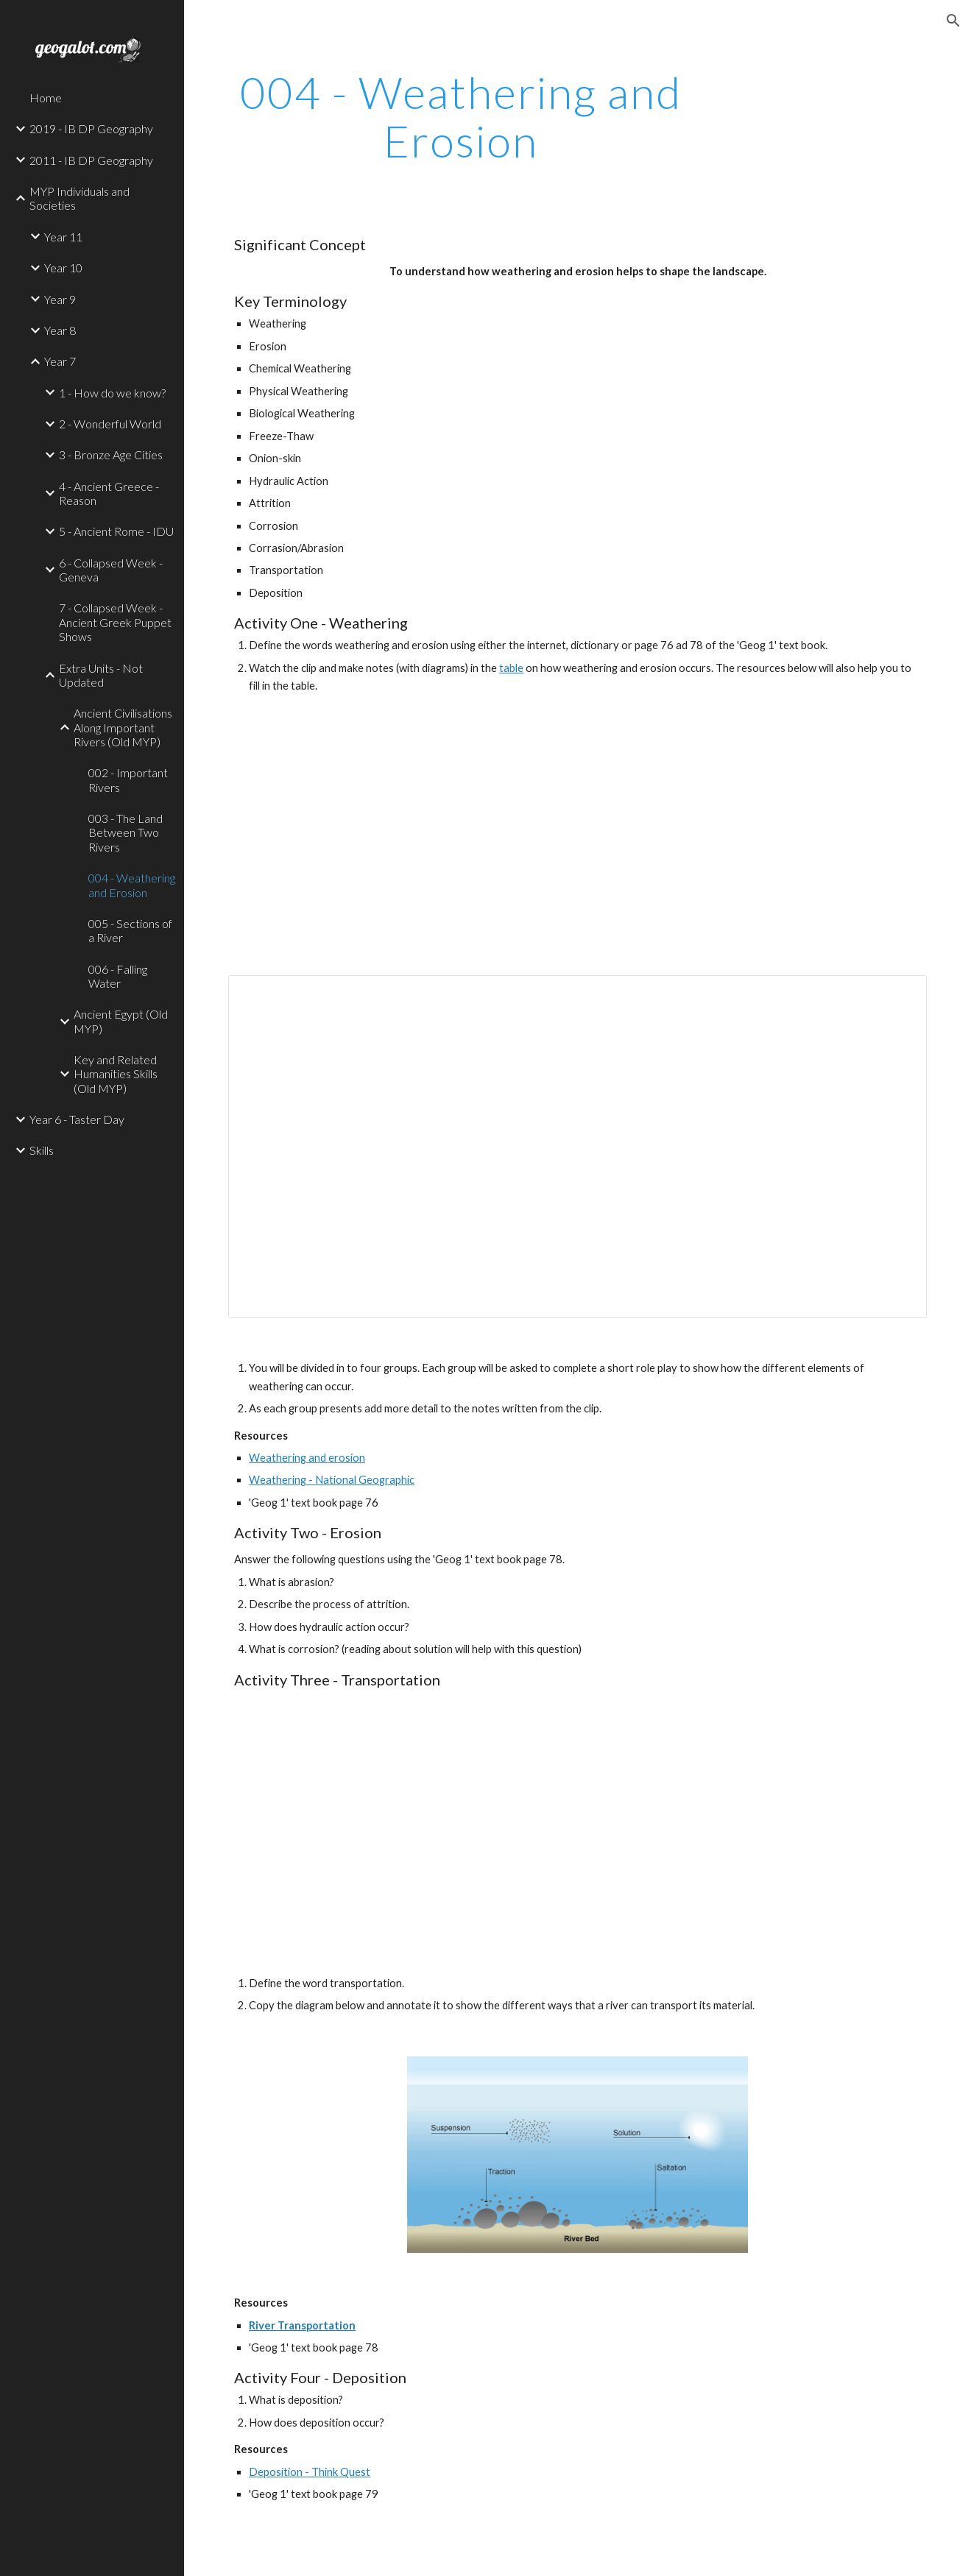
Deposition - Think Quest (309, 2472)
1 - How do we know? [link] (112, 393)
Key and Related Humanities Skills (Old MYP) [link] (116, 1073)
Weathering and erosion (307, 1457)
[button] (953, 20)
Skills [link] (41, 1150)
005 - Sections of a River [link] (130, 930)
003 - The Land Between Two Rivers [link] (125, 832)
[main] (460, 116)
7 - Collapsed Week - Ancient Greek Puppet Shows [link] (115, 622)
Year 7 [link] (60, 361)
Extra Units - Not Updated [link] (101, 675)
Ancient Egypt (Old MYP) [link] (121, 1021)
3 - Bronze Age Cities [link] (111, 454)
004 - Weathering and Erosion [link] (131, 885)
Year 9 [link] (60, 299)
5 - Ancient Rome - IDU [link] (116, 531)
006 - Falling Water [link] (117, 976)
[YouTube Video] (607, 838)
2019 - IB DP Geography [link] (91, 128)
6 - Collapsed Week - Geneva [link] (111, 570)
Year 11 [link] (63, 237)
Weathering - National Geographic (331, 1479)
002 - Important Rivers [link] (128, 779)
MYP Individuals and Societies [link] (79, 198)
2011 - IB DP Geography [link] (91, 160)
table (511, 668)
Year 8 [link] (60, 330)
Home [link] (45, 98)
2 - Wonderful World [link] (110, 424)
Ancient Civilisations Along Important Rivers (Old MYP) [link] (123, 727)
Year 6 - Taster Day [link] (76, 1119)
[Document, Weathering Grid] (577, 1147)
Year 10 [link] (63, 268)
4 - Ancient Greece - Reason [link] (109, 493)
